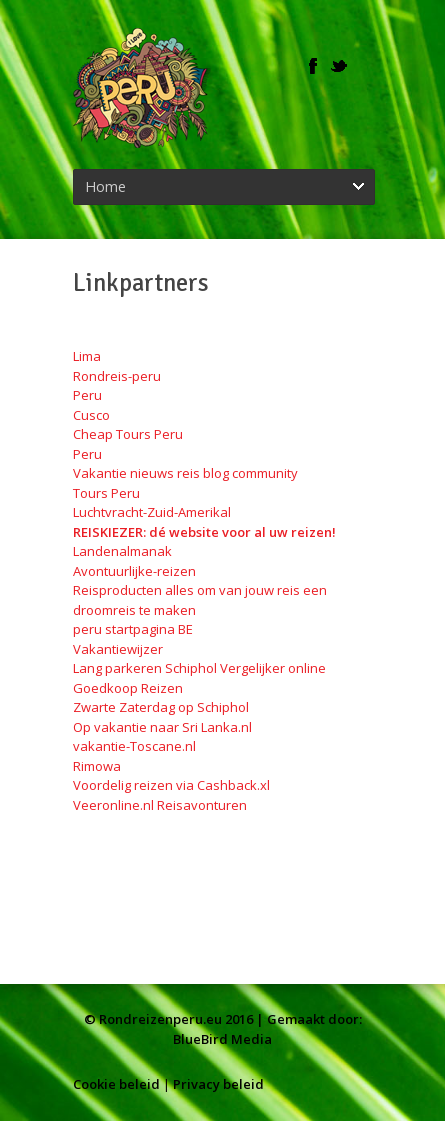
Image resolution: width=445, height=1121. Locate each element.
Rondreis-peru (117, 376)
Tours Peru (106, 493)
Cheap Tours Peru (128, 434)
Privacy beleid (218, 1084)
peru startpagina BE (133, 629)
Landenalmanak (122, 551)
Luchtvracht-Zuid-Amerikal (152, 512)
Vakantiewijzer (118, 649)
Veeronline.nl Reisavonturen (160, 805)
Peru (87, 395)
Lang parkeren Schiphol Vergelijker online (199, 668)
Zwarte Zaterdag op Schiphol (161, 707)
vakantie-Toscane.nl (134, 746)
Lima (87, 356)
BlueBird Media (222, 1039)
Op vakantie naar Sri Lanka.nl (162, 727)
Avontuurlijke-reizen (134, 571)
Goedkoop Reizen (128, 688)
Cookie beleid (116, 1084)
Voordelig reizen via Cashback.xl (171, 785)
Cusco (91, 415)
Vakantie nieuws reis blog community (185, 473)
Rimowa (97, 766)
